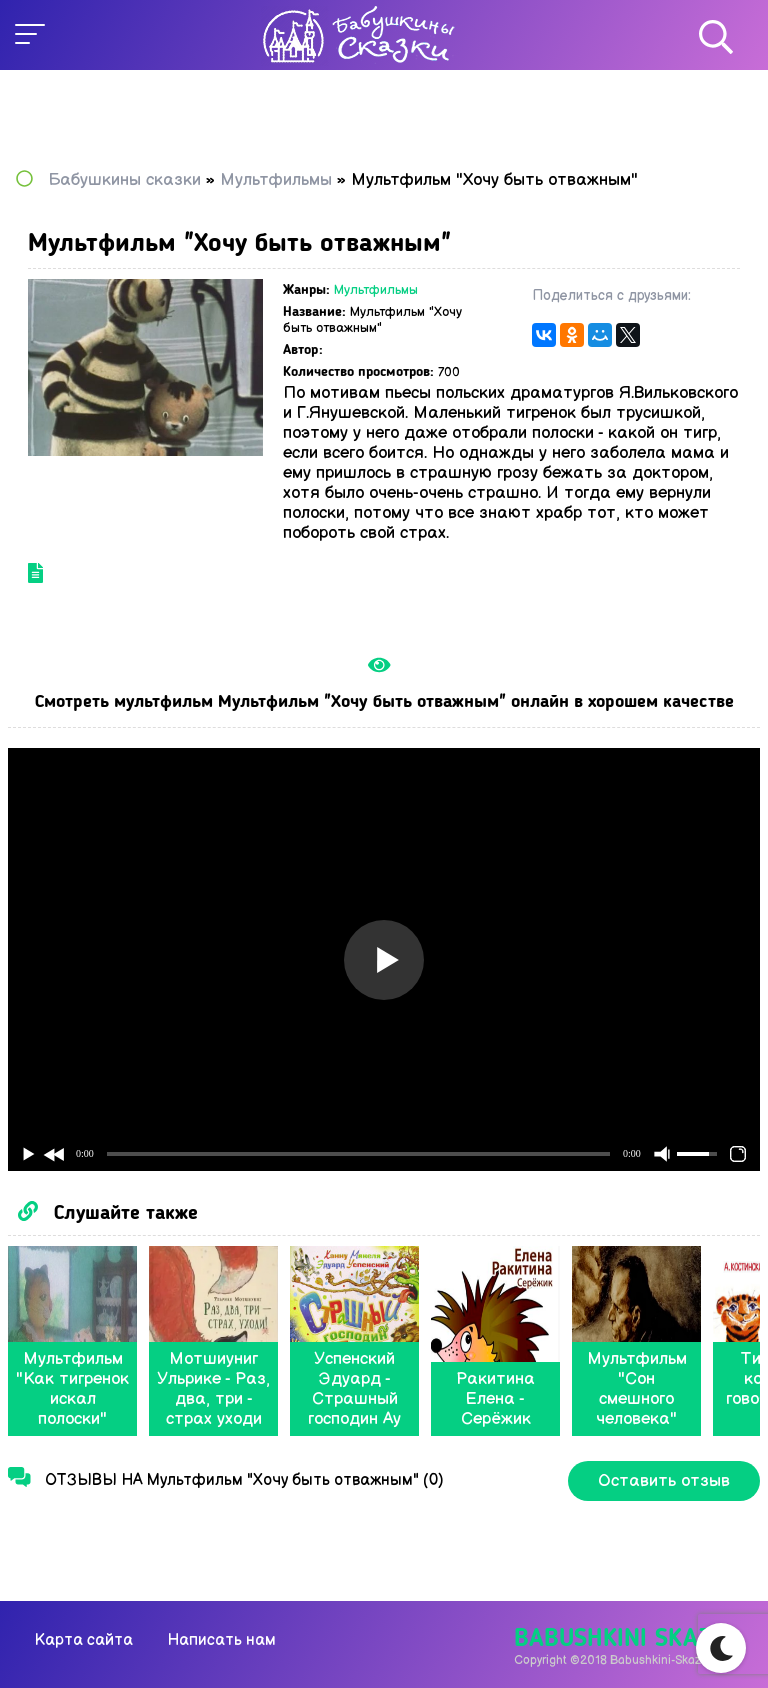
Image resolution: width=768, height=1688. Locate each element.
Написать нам (221, 1640)
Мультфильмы (376, 290)
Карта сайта (84, 1640)
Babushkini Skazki (623, 1639)
